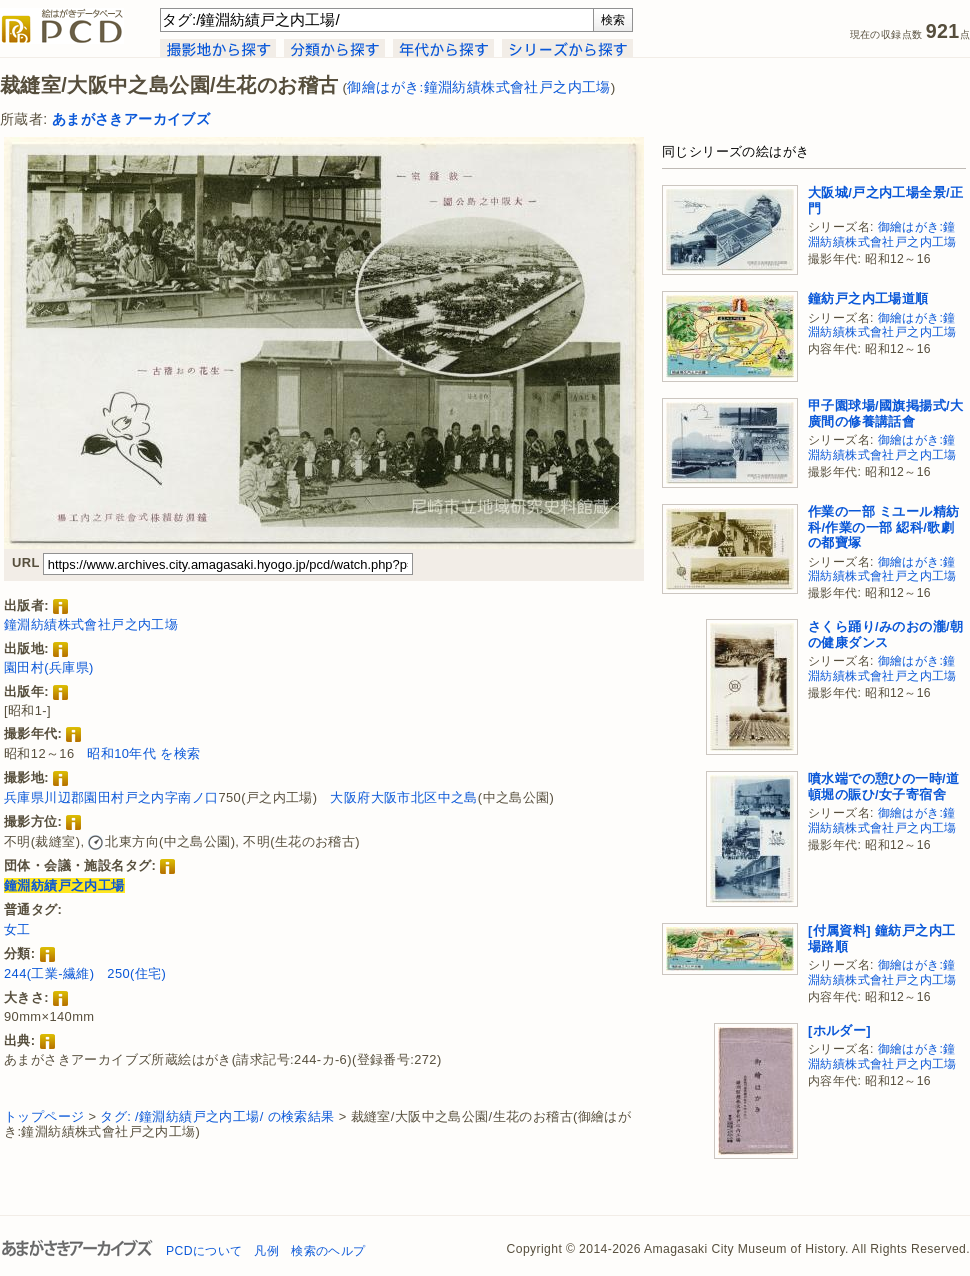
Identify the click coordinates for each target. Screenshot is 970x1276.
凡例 (266, 1251)
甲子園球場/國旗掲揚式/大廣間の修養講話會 (885, 413)
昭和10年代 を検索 (143, 753)
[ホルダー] (839, 1030)
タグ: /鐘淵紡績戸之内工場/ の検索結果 (217, 1116)
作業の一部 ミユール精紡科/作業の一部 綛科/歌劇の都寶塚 (883, 527)
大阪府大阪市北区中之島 (403, 797)
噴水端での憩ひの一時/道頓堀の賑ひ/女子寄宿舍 (883, 786)
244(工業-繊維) (49, 973)
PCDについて (204, 1251)
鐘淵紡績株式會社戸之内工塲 (91, 624)
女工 (17, 929)
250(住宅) (136, 973)
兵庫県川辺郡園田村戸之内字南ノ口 (111, 797)
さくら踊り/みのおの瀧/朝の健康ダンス (885, 634)
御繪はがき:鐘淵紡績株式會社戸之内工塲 (478, 87)
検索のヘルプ (328, 1251)
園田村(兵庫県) (49, 667)
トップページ (44, 1116)
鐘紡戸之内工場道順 (868, 298)
